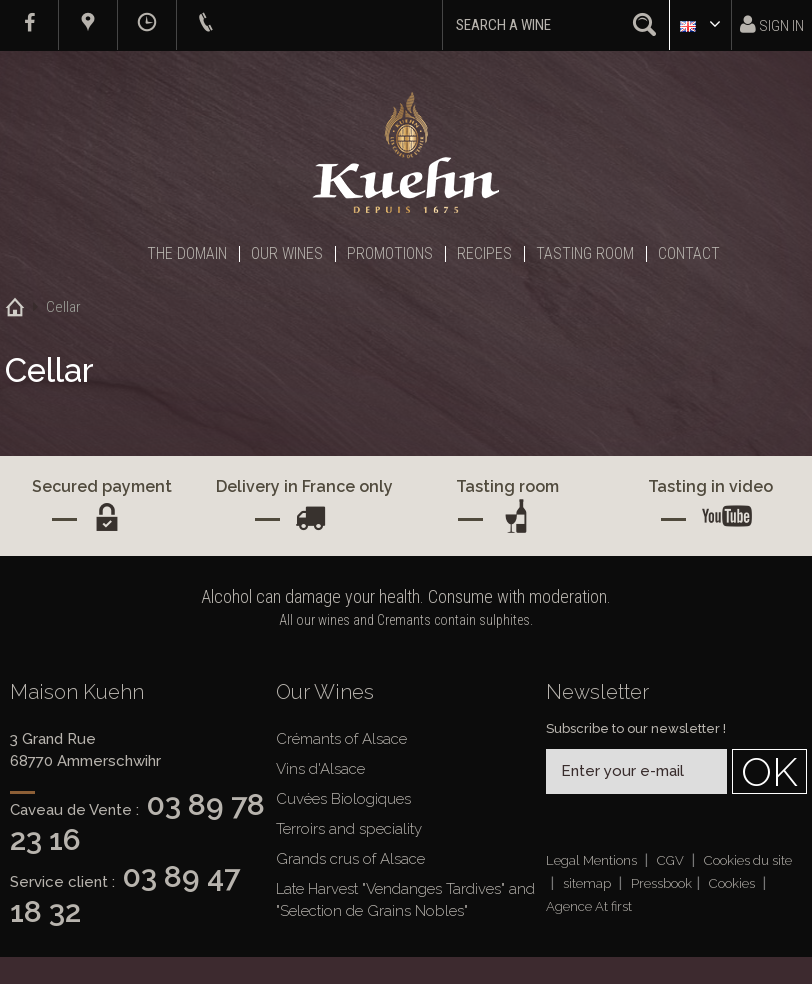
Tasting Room (585, 253)
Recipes (484, 253)
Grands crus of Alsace (350, 859)
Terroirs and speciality (349, 829)
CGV (672, 860)
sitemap (588, 883)
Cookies (733, 883)
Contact (689, 253)
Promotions (390, 253)
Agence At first (589, 906)
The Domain (187, 253)
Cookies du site (748, 860)
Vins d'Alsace (320, 769)
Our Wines (287, 253)
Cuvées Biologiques (343, 799)
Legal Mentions (593, 860)
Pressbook (661, 883)
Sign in (772, 24)
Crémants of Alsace (341, 739)
